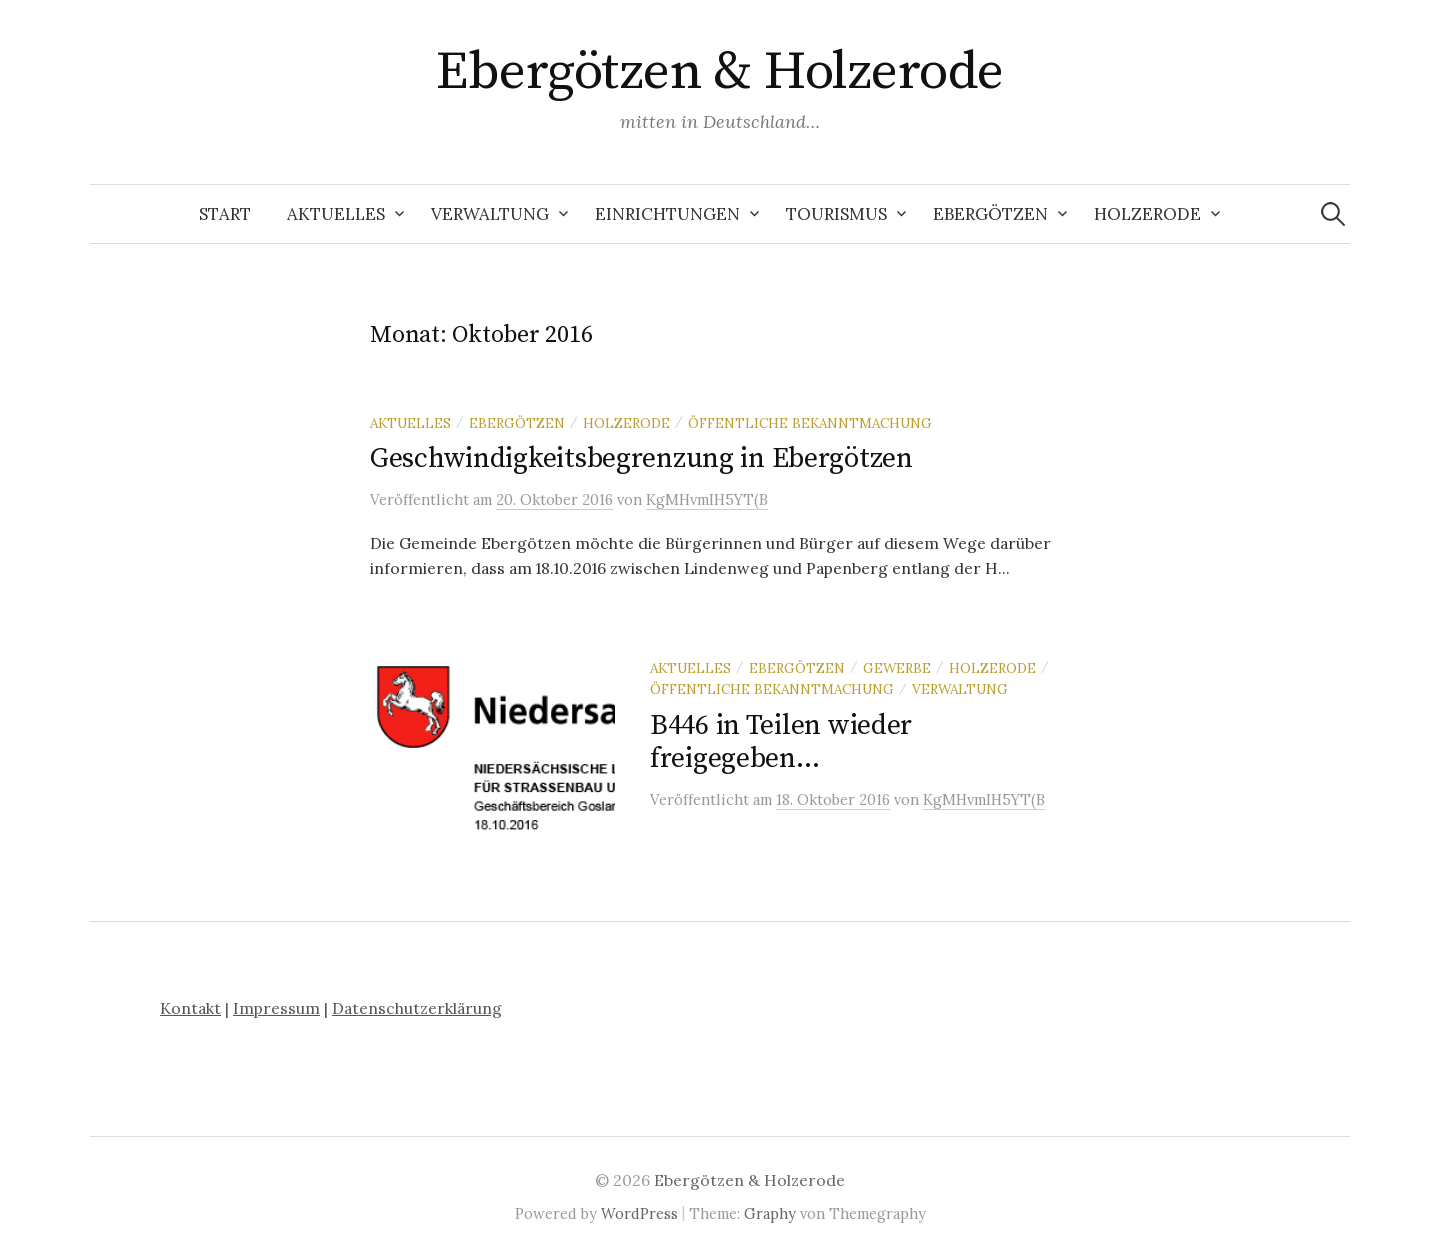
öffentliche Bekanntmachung (810, 423)
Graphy (770, 1213)
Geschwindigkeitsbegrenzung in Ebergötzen (641, 458)
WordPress (639, 1213)
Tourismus (836, 214)
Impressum (276, 1008)
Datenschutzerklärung (417, 1008)
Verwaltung (490, 214)
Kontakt (190, 1008)
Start (225, 214)
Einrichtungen (667, 214)
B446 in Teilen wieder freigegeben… (781, 742)
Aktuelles (336, 214)
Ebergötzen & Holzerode (719, 72)
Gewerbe (897, 668)
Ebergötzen (990, 214)
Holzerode (1147, 214)
